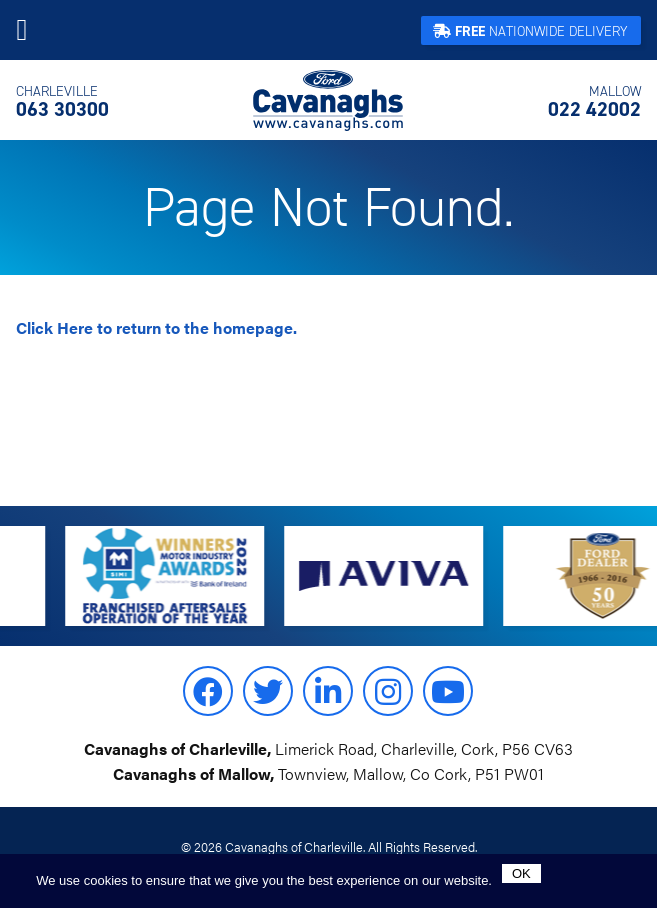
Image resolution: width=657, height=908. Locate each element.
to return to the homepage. (156, 327)
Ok (521, 873)
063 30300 (62, 102)
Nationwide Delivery (530, 31)
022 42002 (594, 102)
